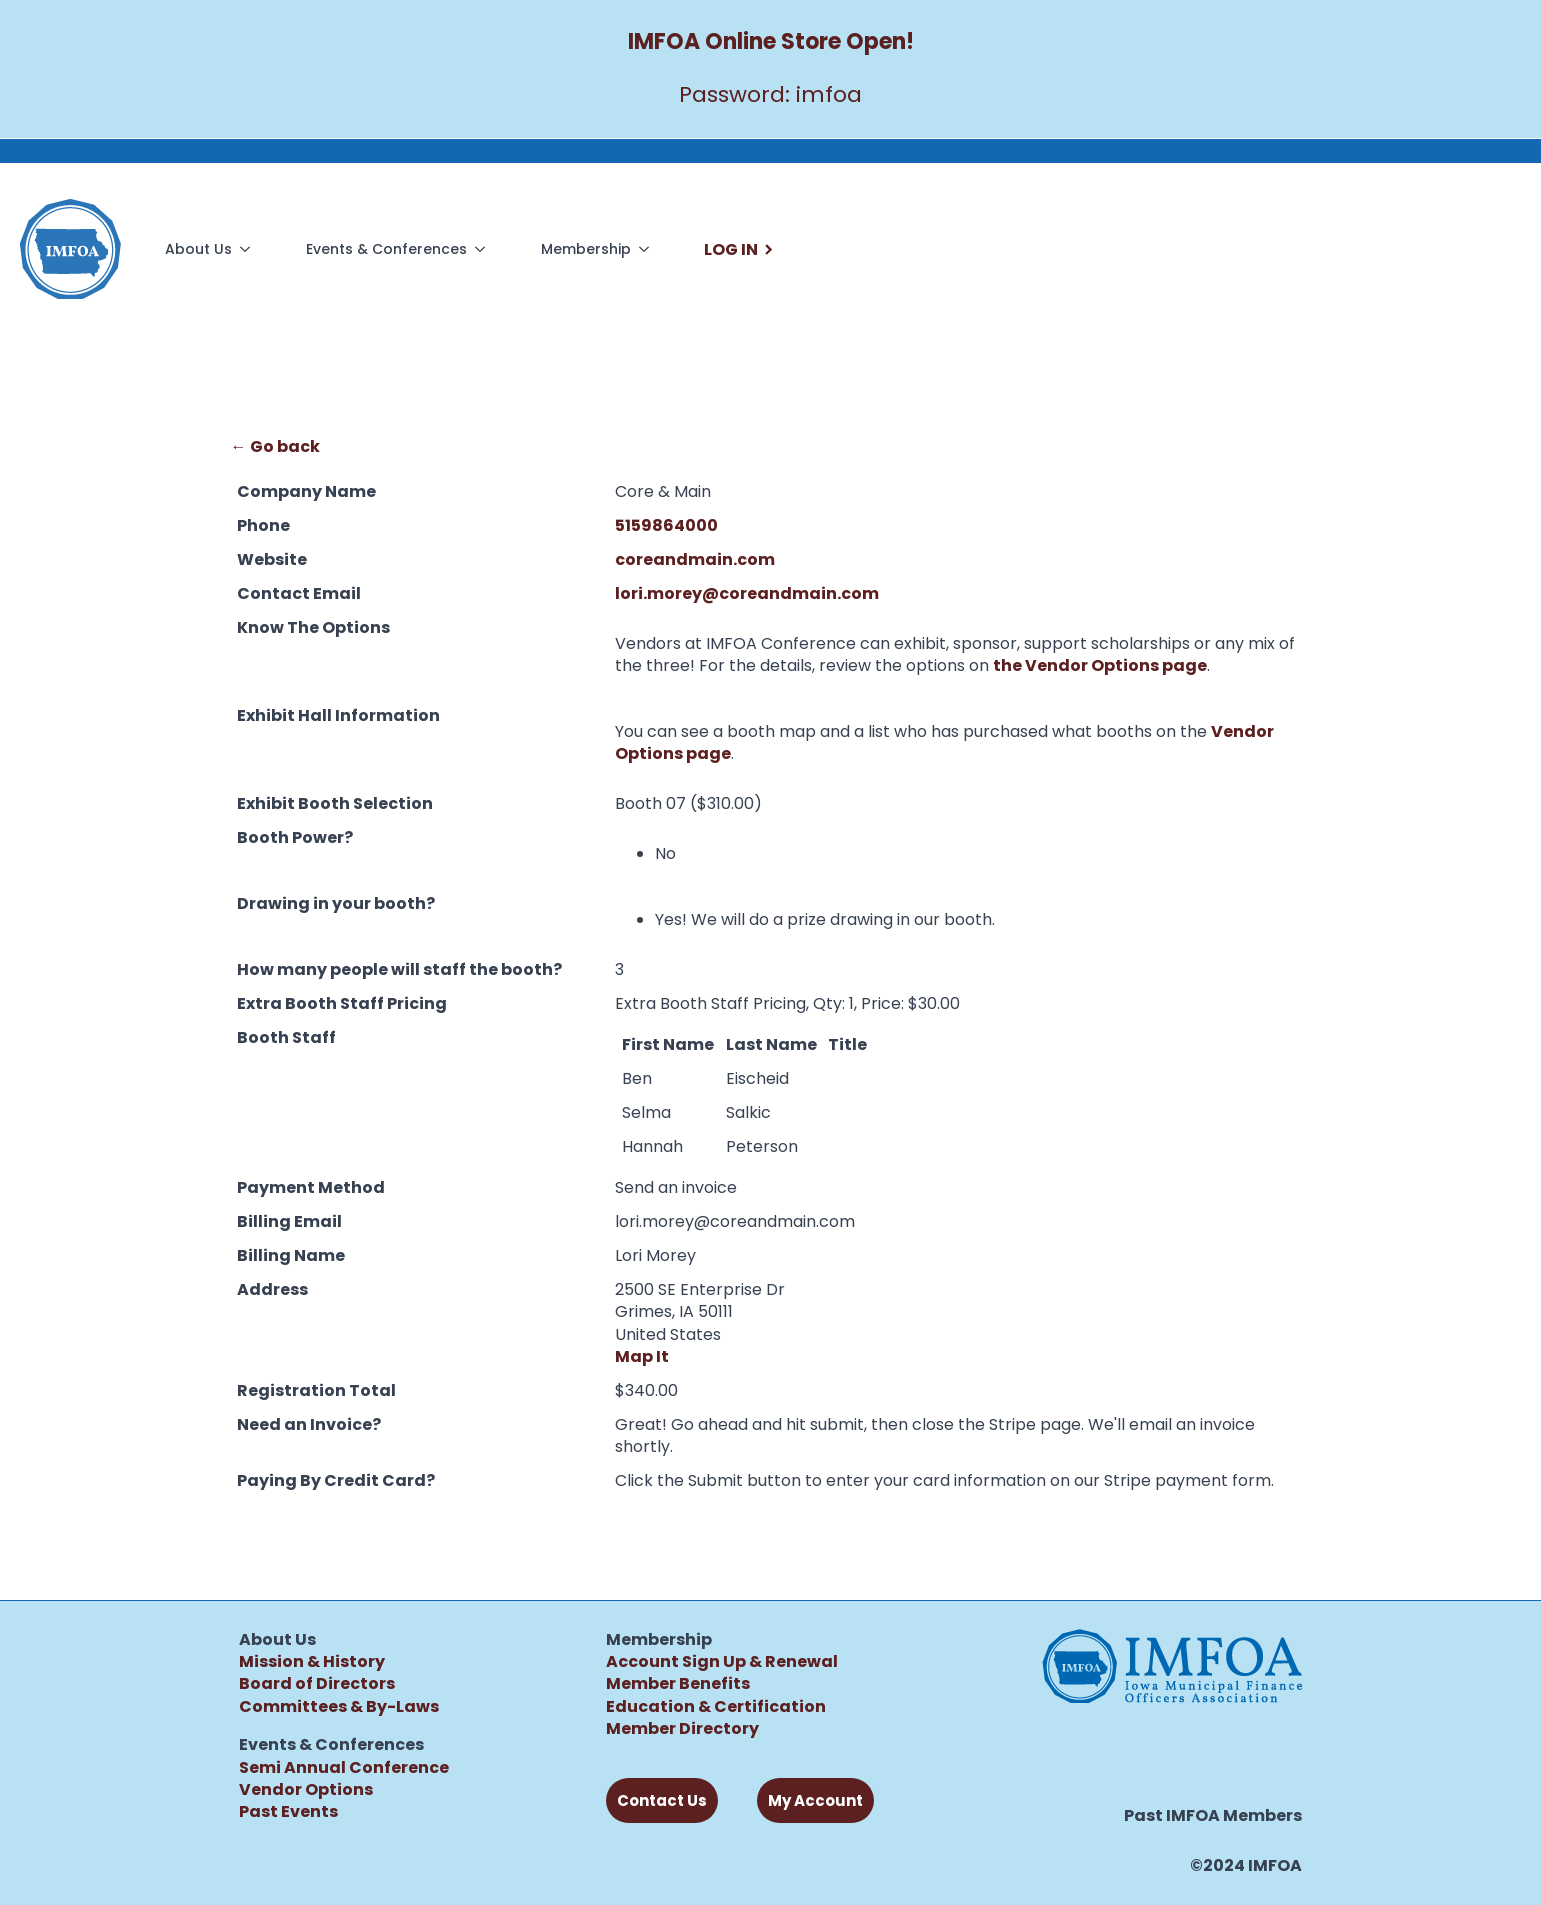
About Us (198, 249)
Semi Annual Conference (344, 1767)
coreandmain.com (695, 559)
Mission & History (312, 1661)
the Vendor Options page (1100, 665)
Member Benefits (678, 1683)
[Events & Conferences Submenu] (484, 249)
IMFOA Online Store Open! (771, 41)
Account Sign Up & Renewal (722, 1661)
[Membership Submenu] (648, 249)
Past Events (288, 1811)
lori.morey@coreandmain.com (747, 593)
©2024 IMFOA (1246, 1866)
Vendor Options (306, 1789)
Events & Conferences (386, 249)
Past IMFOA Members (1213, 1816)
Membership (586, 249)
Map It (642, 1356)
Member (641, 1728)
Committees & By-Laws (339, 1706)
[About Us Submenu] (249, 249)
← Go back (275, 446)
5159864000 (666, 525)
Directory (717, 1728)
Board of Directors (317, 1683)
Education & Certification (716, 1706)
